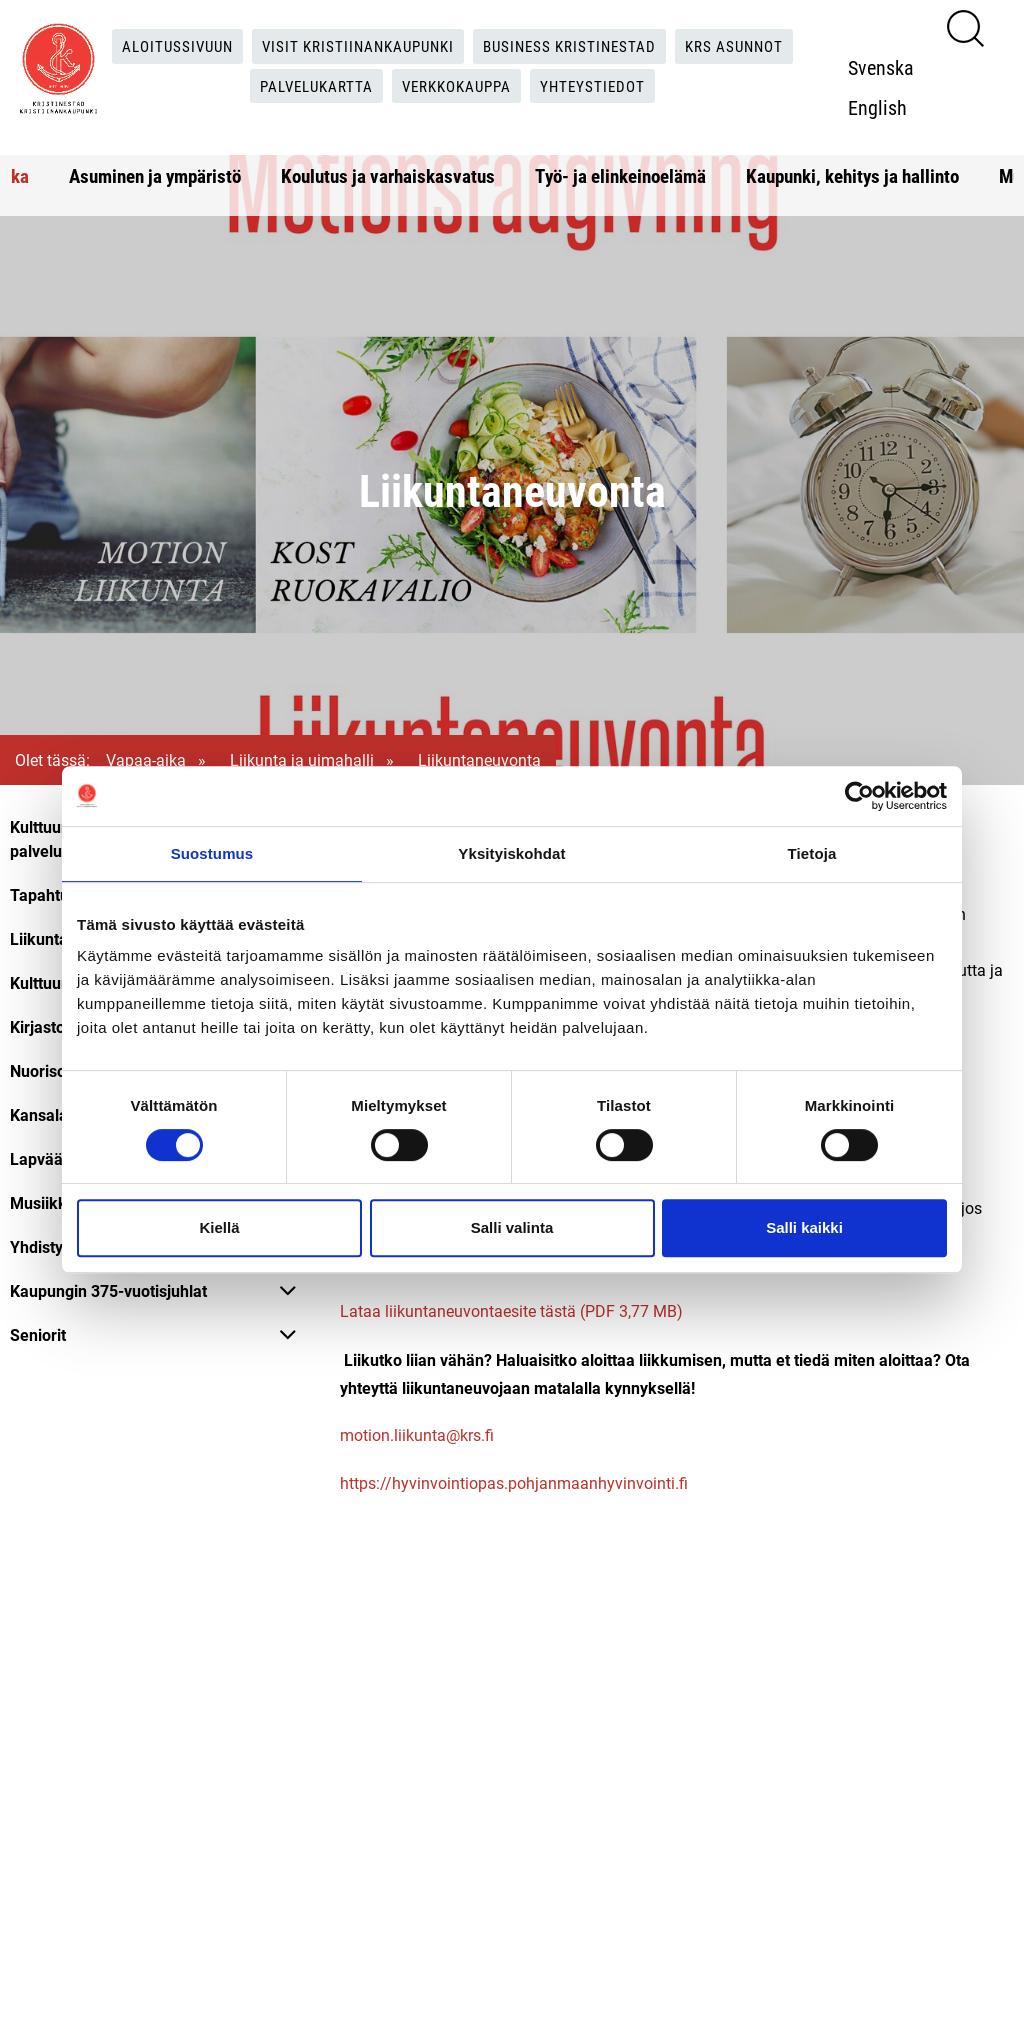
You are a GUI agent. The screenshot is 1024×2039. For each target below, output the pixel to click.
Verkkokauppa (459, 86)
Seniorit (38, 1334)
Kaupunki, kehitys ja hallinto (852, 175)
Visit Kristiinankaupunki (354, 45)
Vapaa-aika (146, 759)
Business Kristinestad (576, 45)
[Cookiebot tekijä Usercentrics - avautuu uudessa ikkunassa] (859, 796)
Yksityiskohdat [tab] (511, 853)
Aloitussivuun (164, 45)
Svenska (887, 67)
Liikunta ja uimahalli (302, 759)
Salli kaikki (804, 1227)
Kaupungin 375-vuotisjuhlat (108, 1290)
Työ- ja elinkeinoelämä (620, 175)
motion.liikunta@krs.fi (419, 1435)
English (883, 107)
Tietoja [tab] (812, 853)
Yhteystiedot (602, 86)
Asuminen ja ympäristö (155, 175)
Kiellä (219, 1227)
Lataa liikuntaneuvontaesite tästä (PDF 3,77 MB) (511, 1311)
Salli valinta (512, 1227)
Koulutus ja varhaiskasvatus (388, 175)
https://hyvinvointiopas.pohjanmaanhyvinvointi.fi (514, 1483)
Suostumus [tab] (212, 853)
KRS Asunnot (748, 45)
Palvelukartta (310, 86)
